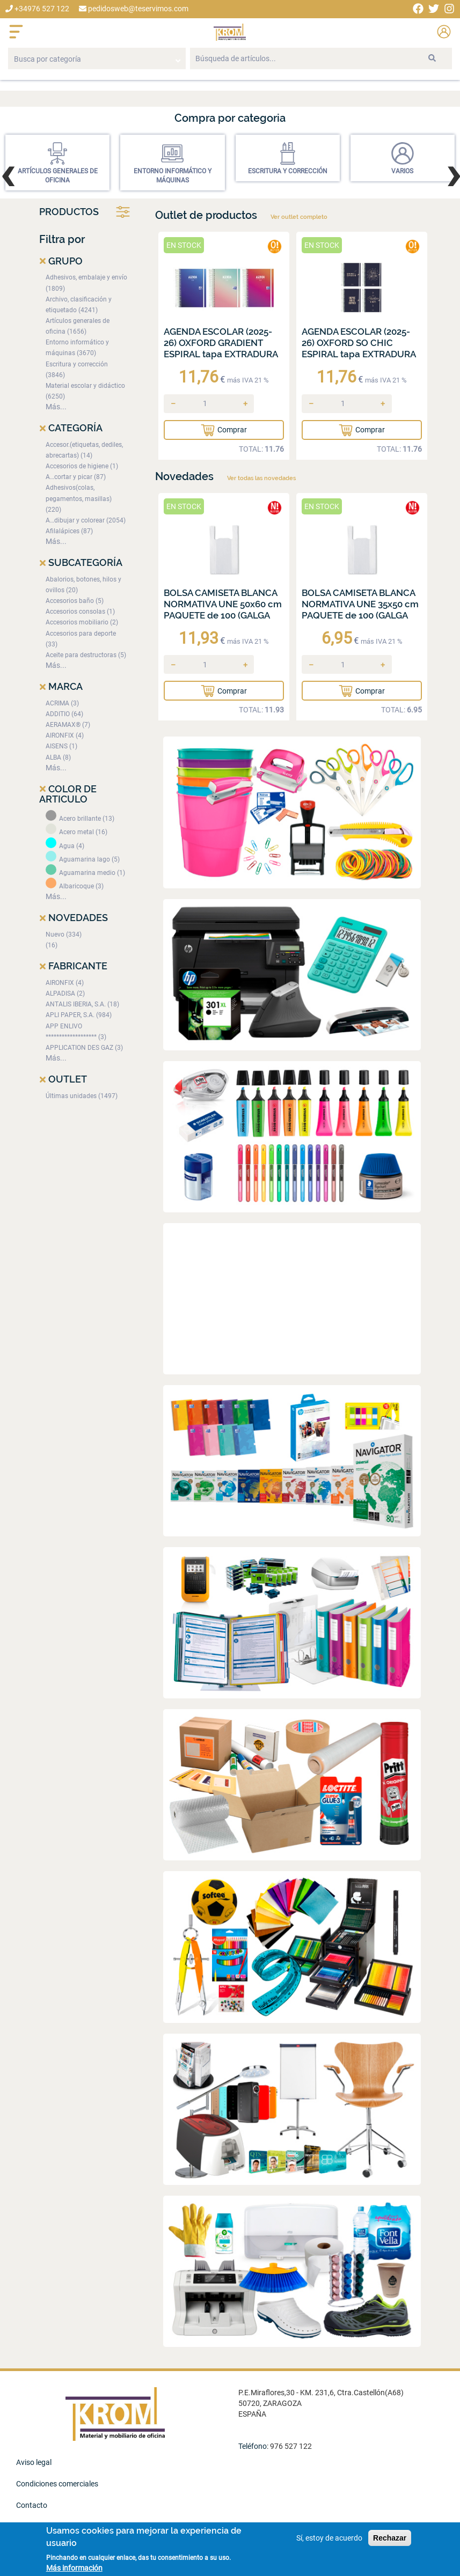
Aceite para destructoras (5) (86, 655)
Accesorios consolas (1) (80, 611)
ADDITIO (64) (64, 714)
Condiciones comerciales (57, 2483)
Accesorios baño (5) (75, 601)
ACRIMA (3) (62, 703)
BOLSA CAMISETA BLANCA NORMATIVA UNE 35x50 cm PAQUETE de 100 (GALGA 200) (360, 609)
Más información (74, 2568)
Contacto (31, 2505)
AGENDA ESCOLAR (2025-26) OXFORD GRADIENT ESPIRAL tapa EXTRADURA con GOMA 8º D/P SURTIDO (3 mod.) (223, 354)
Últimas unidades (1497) (82, 1096)
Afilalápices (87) (69, 531)
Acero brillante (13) (80, 818)
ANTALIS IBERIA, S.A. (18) (82, 1004)
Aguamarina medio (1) (85, 873)
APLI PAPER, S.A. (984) (79, 1015)
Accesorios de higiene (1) (82, 466)
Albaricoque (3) (75, 886)
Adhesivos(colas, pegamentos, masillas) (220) (79, 498)
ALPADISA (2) (65, 993)
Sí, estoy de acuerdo (329, 2538)
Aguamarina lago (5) (83, 859)
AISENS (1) (61, 746)
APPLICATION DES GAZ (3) (84, 1047)
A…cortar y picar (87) (76, 477)
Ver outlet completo (299, 217)
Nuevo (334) (64, 934)
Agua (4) (65, 846)
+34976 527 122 (37, 8)
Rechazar (389, 2538)
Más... (56, 406)
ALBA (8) (58, 757)
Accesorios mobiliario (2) (82, 622)
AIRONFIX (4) (65, 735)
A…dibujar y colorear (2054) (86, 520)
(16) (51, 945)
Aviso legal (34, 2462)
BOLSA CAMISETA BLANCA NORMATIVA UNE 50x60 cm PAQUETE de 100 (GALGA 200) (223, 609)
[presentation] (6, 174)
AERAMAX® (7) (68, 724)
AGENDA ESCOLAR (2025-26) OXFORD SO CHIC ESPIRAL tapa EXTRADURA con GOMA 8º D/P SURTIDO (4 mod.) (361, 354)
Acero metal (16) (76, 832)
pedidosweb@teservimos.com (133, 8)
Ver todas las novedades (261, 478)
